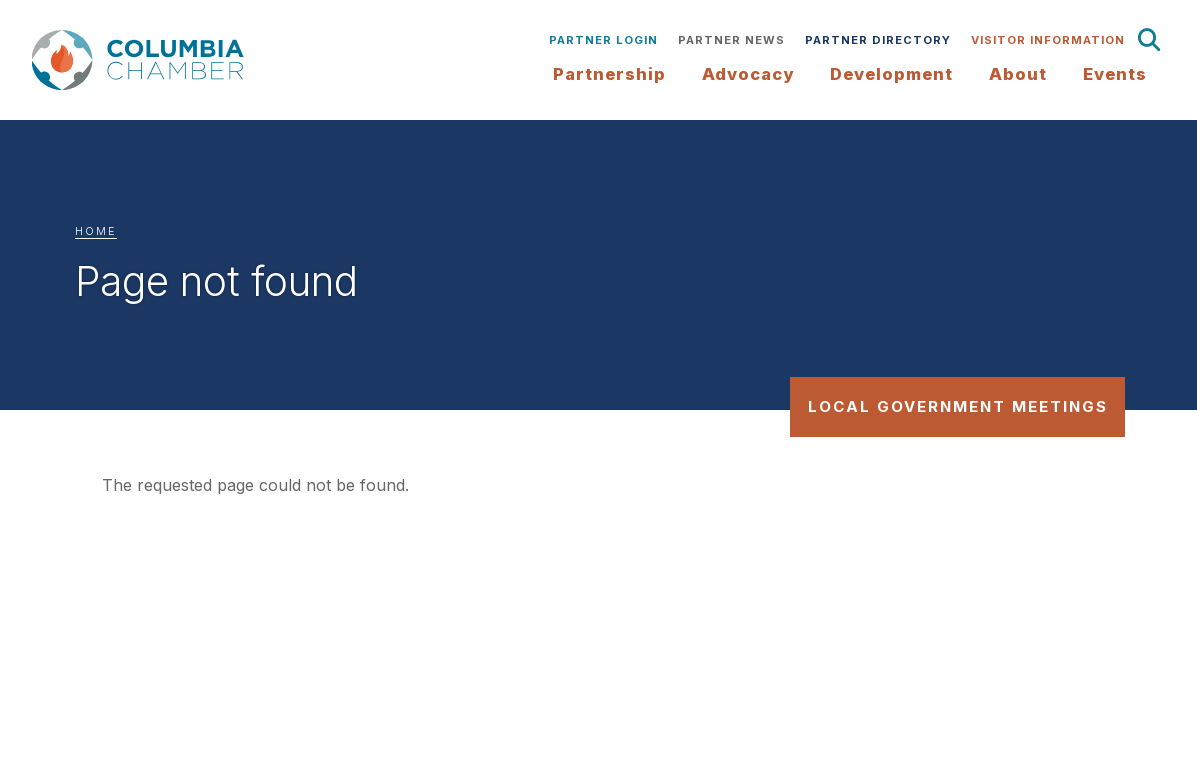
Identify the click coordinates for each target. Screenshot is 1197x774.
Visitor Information (1048, 40)
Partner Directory (878, 40)
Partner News (731, 40)
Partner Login (603, 40)
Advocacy (748, 74)
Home (96, 231)
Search (1150, 40)
